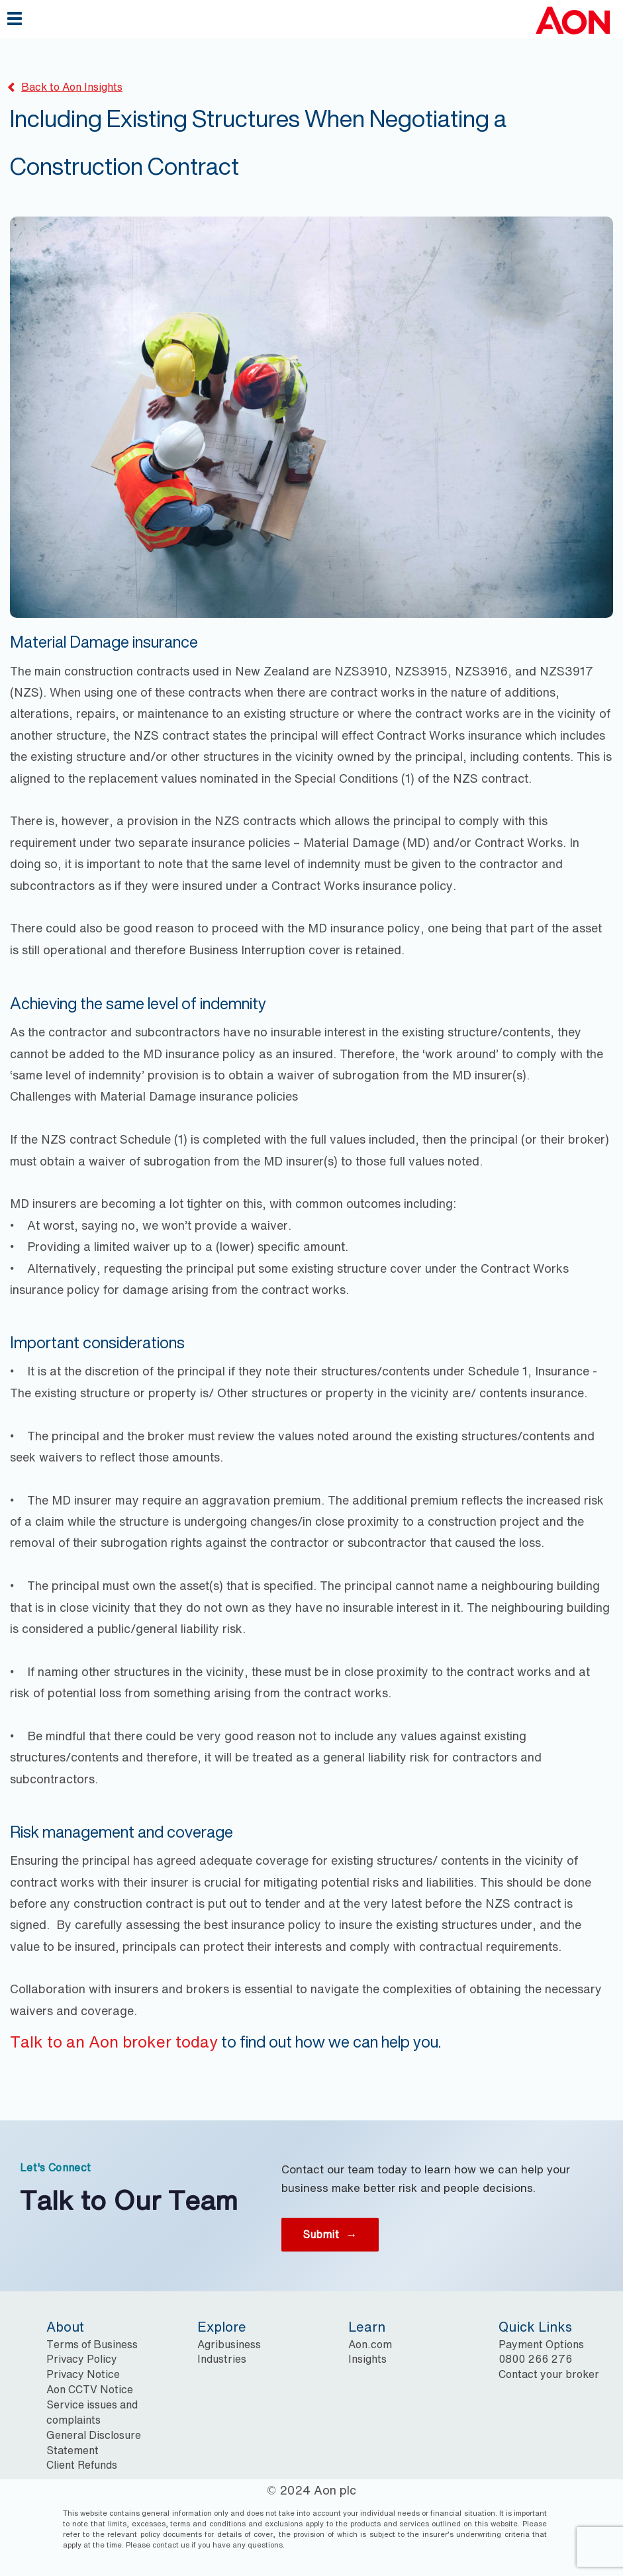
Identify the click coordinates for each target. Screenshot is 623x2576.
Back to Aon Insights (64, 87)
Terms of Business (92, 2344)
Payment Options (541, 2344)
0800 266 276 (535, 2359)
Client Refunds (81, 2465)
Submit (330, 2234)
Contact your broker (549, 2374)
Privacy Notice (83, 2374)
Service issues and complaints (92, 2412)
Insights (367, 2359)
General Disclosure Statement (93, 2442)
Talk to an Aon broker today (114, 2042)
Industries (221, 2359)
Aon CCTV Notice (89, 2389)
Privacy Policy (81, 2359)
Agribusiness (229, 2344)
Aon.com (370, 2344)
